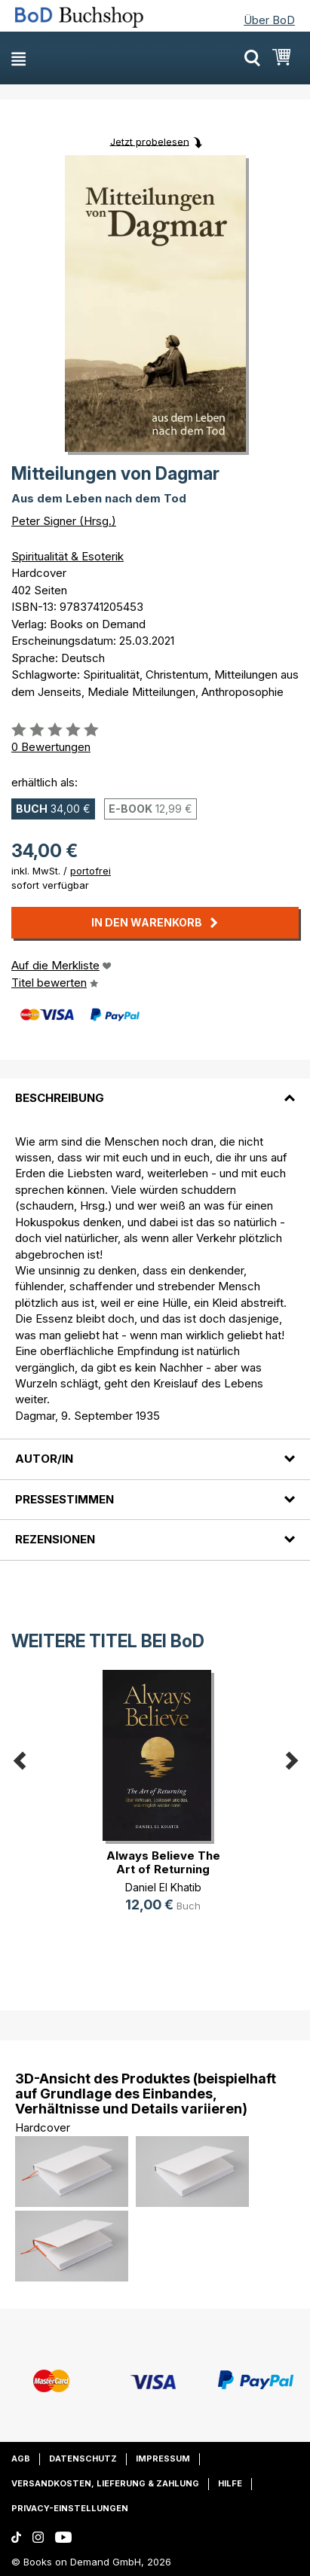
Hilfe (230, 2483)
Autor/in (44, 1458)
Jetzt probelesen (149, 141)
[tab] (155, 1089)
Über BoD (269, 20)
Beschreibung (59, 1098)
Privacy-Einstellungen (69, 2508)
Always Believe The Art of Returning (163, 1862)
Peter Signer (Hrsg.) (63, 521)
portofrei (90, 871)
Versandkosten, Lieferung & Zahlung (105, 2483)
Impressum (163, 2458)
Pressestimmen (64, 1499)
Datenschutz (83, 2458)
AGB (20, 2458)
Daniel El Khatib (163, 1887)
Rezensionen (55, 1539)
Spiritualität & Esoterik (67, 556)
